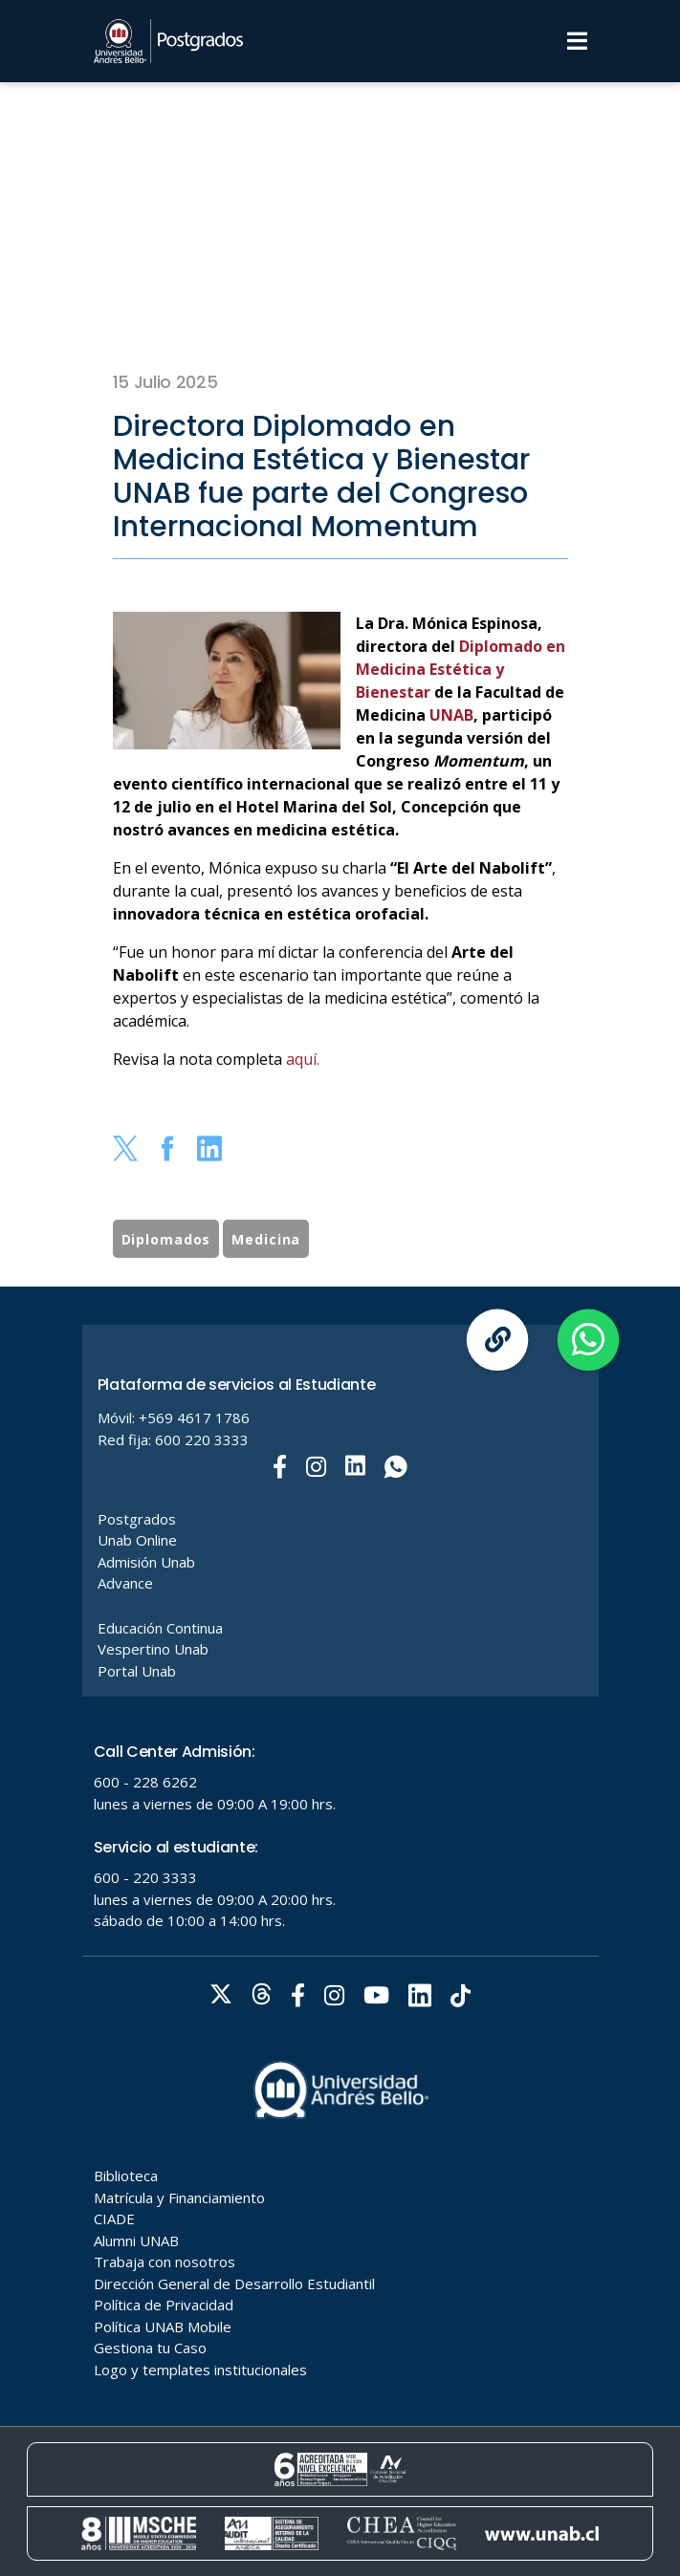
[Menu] (577, 41)
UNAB (449, 714)
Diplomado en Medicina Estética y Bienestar (460, 669)
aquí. (302, 1059)
